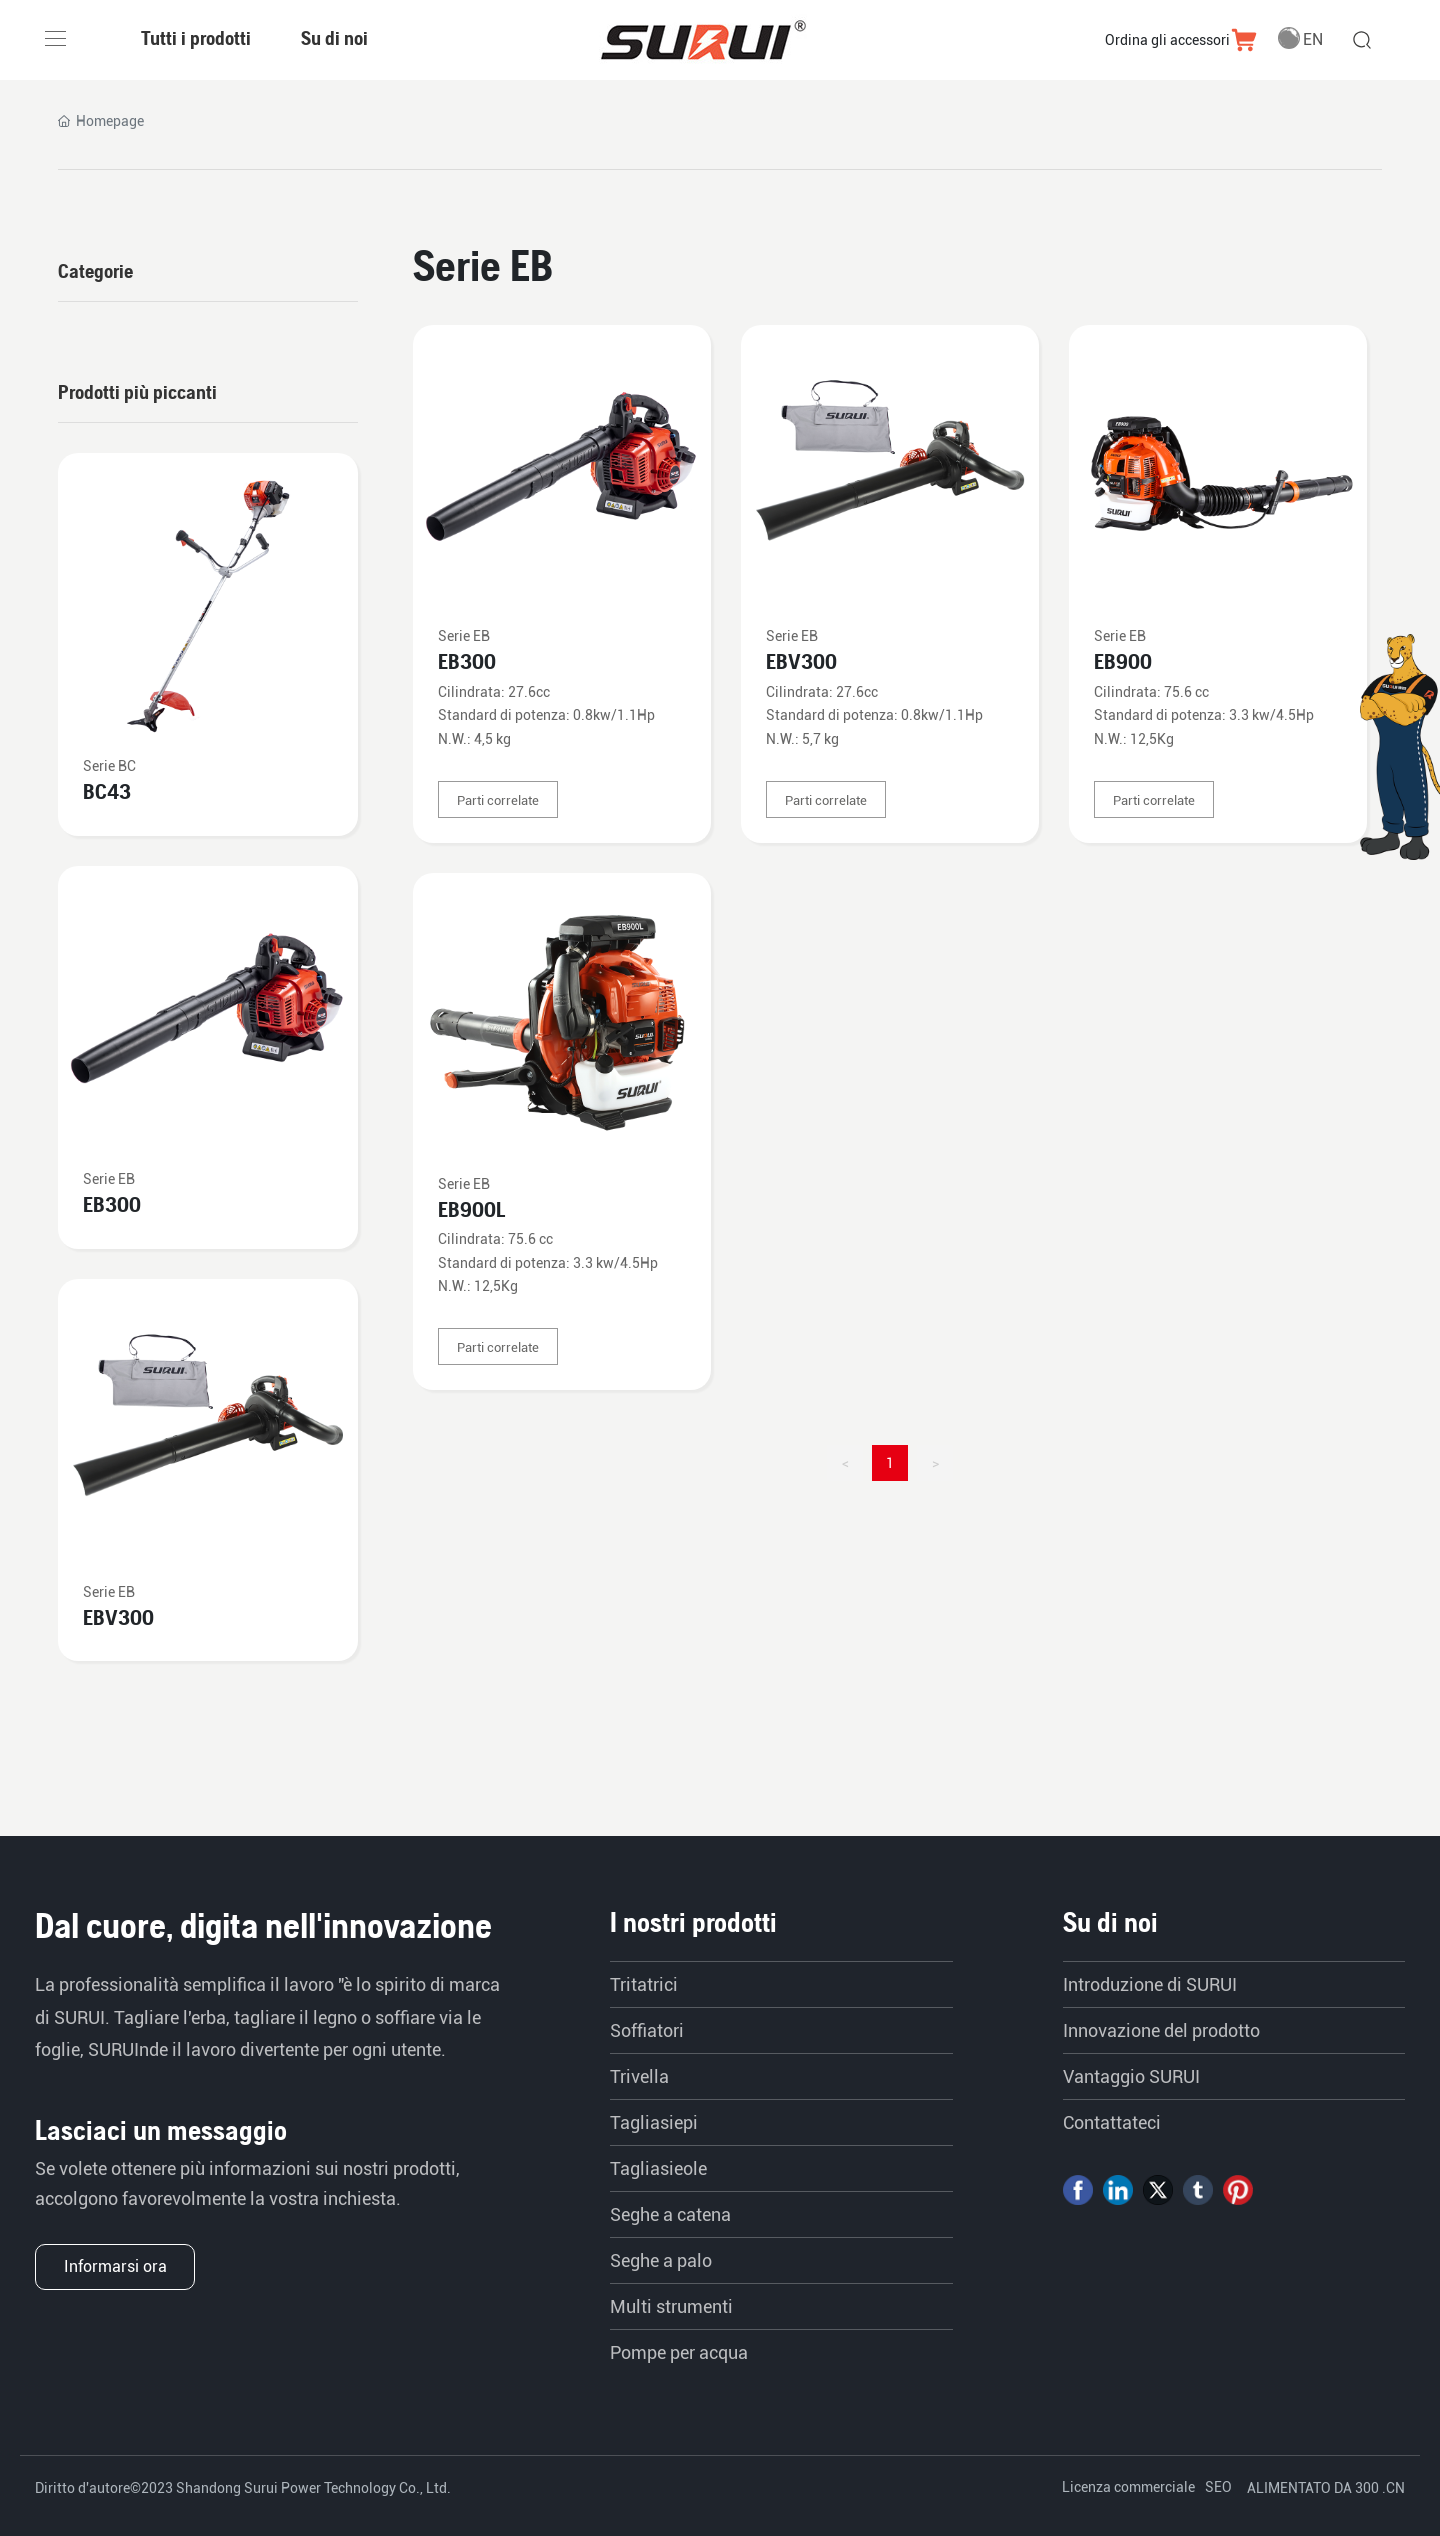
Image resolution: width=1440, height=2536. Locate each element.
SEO (1218, 2487)
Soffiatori (647, 2030)
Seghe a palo (661, 2260)
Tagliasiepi (654, 2122)
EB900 (1123, 661)
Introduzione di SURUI (1150, 1984)
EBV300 (801, 661)
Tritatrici (644, 1984)
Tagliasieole (658, 2168)
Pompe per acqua (679, 2352)
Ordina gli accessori (1167, 40)
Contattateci (1112, 2122)
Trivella (639, 2076)
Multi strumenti (671, 2306)
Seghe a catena (670, 2214)
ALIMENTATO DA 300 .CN (1326, 2488)
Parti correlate (498, 800)
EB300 (467, 661)
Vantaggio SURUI (1131, 2076)
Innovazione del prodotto (1161, 2030)
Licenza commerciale (1128, 2487)
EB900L (471, 1209)
